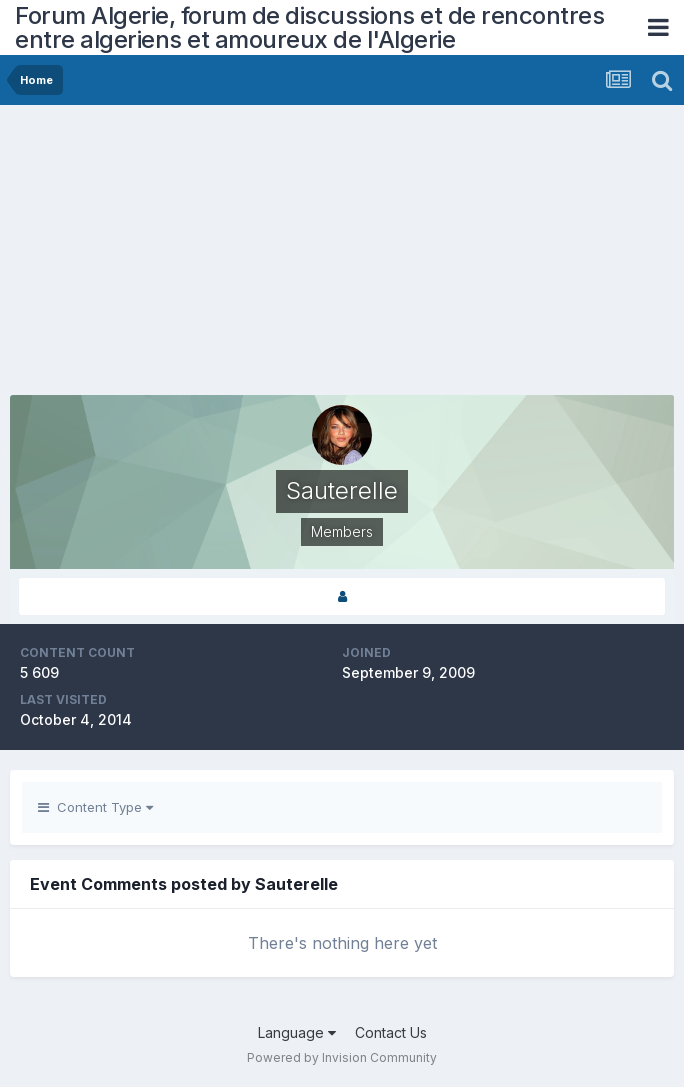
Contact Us (391, 1032)
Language (297, 1032)
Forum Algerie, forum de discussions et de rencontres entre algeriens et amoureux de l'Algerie (309, 27)
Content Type (95, 807)
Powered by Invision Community (342, 1057)
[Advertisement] (244, 255)
